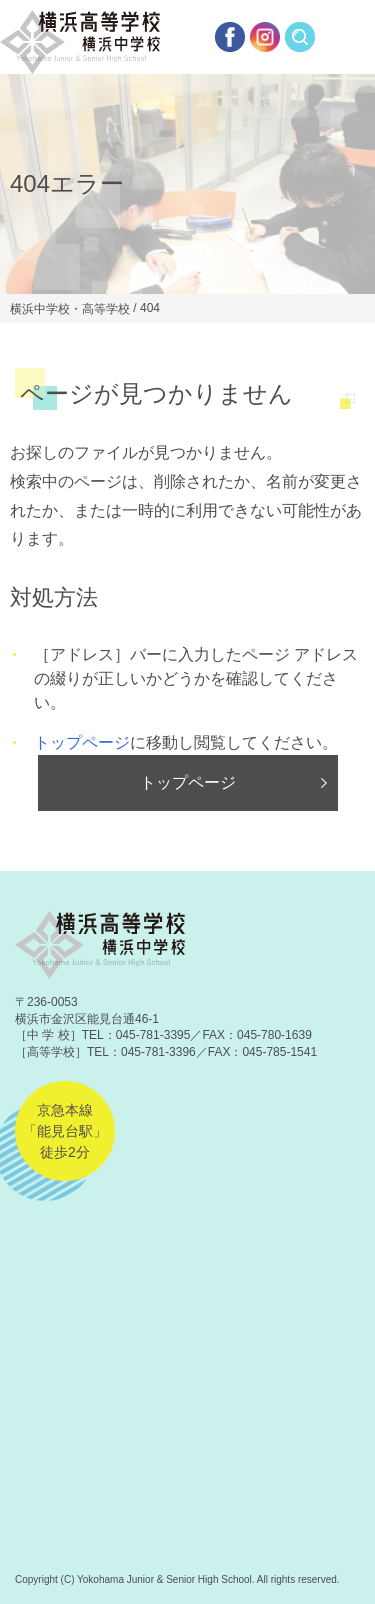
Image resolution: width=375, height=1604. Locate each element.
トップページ (82, 742)
